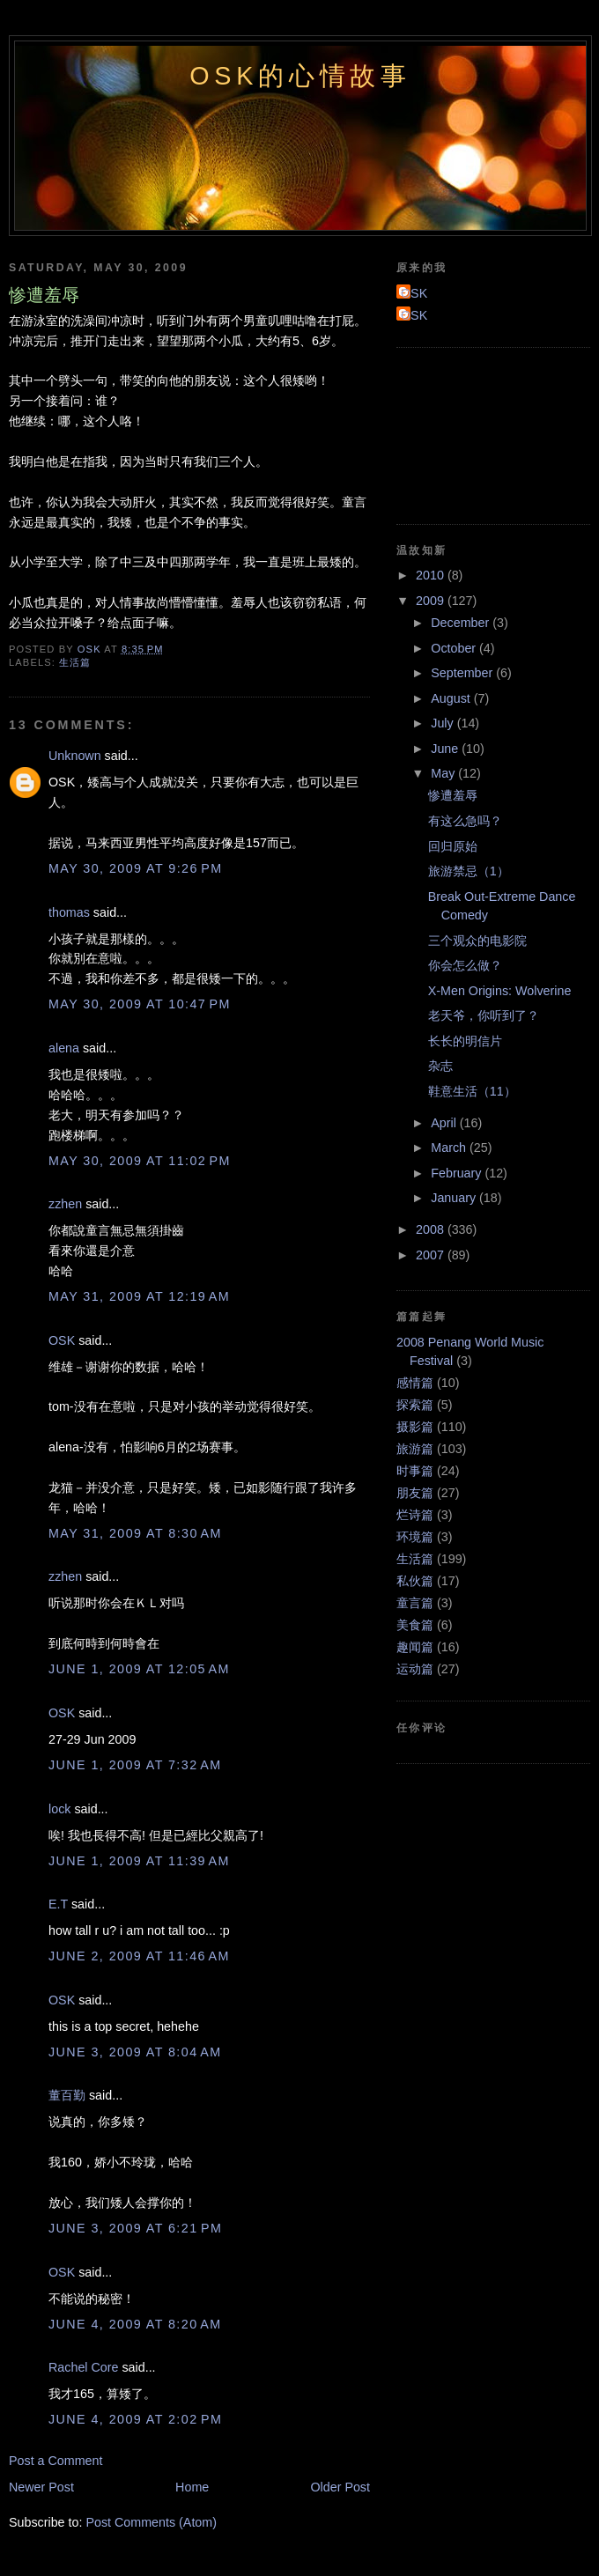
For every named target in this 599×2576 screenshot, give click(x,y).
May (444, 773)
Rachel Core (83, 2367)
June (446, 749)
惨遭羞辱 (452, 795)
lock (59, 1809)
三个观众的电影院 (477, 941)
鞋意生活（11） (472, 1091)
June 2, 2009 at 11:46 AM (139, 1956)
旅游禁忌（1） (468, 871)
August (452, 698)
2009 (431, 601)
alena (63, 1048)
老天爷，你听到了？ (483, 1015)
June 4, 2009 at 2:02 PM (135, 2419)
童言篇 (414, 1603)
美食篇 (414, 1625)
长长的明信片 (465, 1041)
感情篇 (414, 1383)
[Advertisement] (475, 433)
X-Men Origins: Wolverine (500, 991)
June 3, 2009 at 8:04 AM (134, 2052)
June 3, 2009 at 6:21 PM (135, 2228)
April (445, 1123)
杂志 (440, 1066)
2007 (431, 1255)
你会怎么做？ (465, 965)
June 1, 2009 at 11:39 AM (139, 1861)
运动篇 (414, 1669)
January (455, 1198)
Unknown (74, 756)
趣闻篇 (414, 1647)
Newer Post (41, 2487)
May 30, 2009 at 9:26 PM (135, 868)
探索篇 (414, 1405)
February (457, 1173)
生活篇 (75, 662)
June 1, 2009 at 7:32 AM (134, 1765)
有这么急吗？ (465, 821)
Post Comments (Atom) (151, 2522)
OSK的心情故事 (300, 76)
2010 (431, 575)
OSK (61, 1340)
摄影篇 (414, 1427)
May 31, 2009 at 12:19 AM (139, 1296)
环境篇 (414, 1537)
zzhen (65, 1204)
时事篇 (414, 1471)
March (450, 1147)
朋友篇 (414, 1493)
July (443, 723)
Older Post (340, 2487)
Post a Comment (55, 2461)
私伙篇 (414, 1581)
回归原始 (452, 846)
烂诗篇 (414, 1515)
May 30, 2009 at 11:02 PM (139, 1161)
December (461, 623)
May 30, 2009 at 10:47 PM (139, 1004)
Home (192, 2487)
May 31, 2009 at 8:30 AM (135, 1533)
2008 (431, 1229)
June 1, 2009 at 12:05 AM (139, 1669)
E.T (58, 1904)
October (455, 648)
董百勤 (66, 2095)
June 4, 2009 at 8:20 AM (134, 2324)
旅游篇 (414, 1449)
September (463, 673)
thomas (69, 912)
